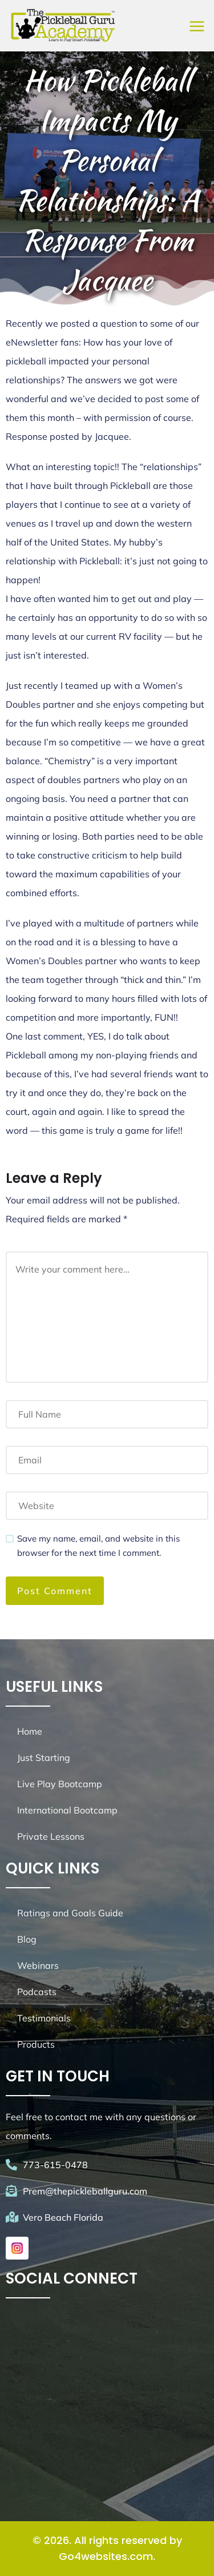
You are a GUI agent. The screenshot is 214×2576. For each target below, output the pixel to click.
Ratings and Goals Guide (70, 1913)
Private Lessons (50, 1836)
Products (36, 2044)
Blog (27, 1939)
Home (29, 1731)
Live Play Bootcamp (59, 1783)
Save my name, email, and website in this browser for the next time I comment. (98, 1545)
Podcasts (36, 1991)
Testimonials (44, 2018)
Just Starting (43, 1757)
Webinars (38, 1965)
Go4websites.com (106, 2556)
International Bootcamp (67, 1810)
